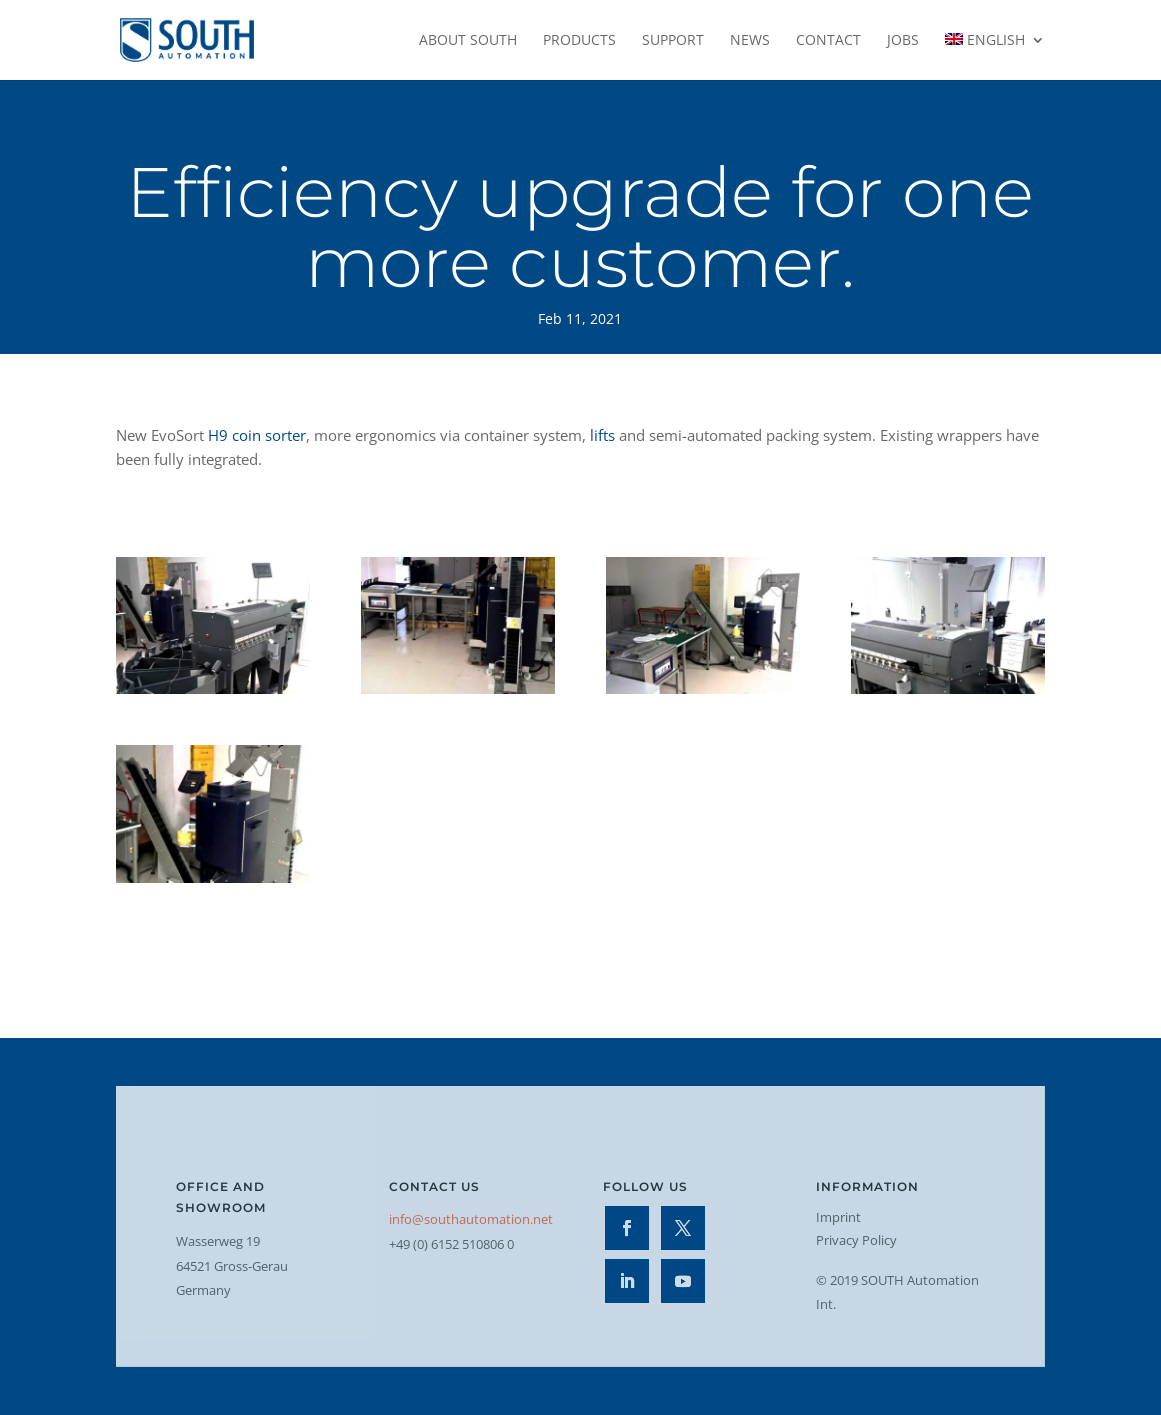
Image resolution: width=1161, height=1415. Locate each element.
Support (673, 41)
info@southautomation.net (471, 1219)
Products (579, 41)
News (750, 41)
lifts (602, 435)
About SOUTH (468, 41)
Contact (828, 41)
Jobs (903, 41)
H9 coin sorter (257, 435)
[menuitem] (995, 56)
